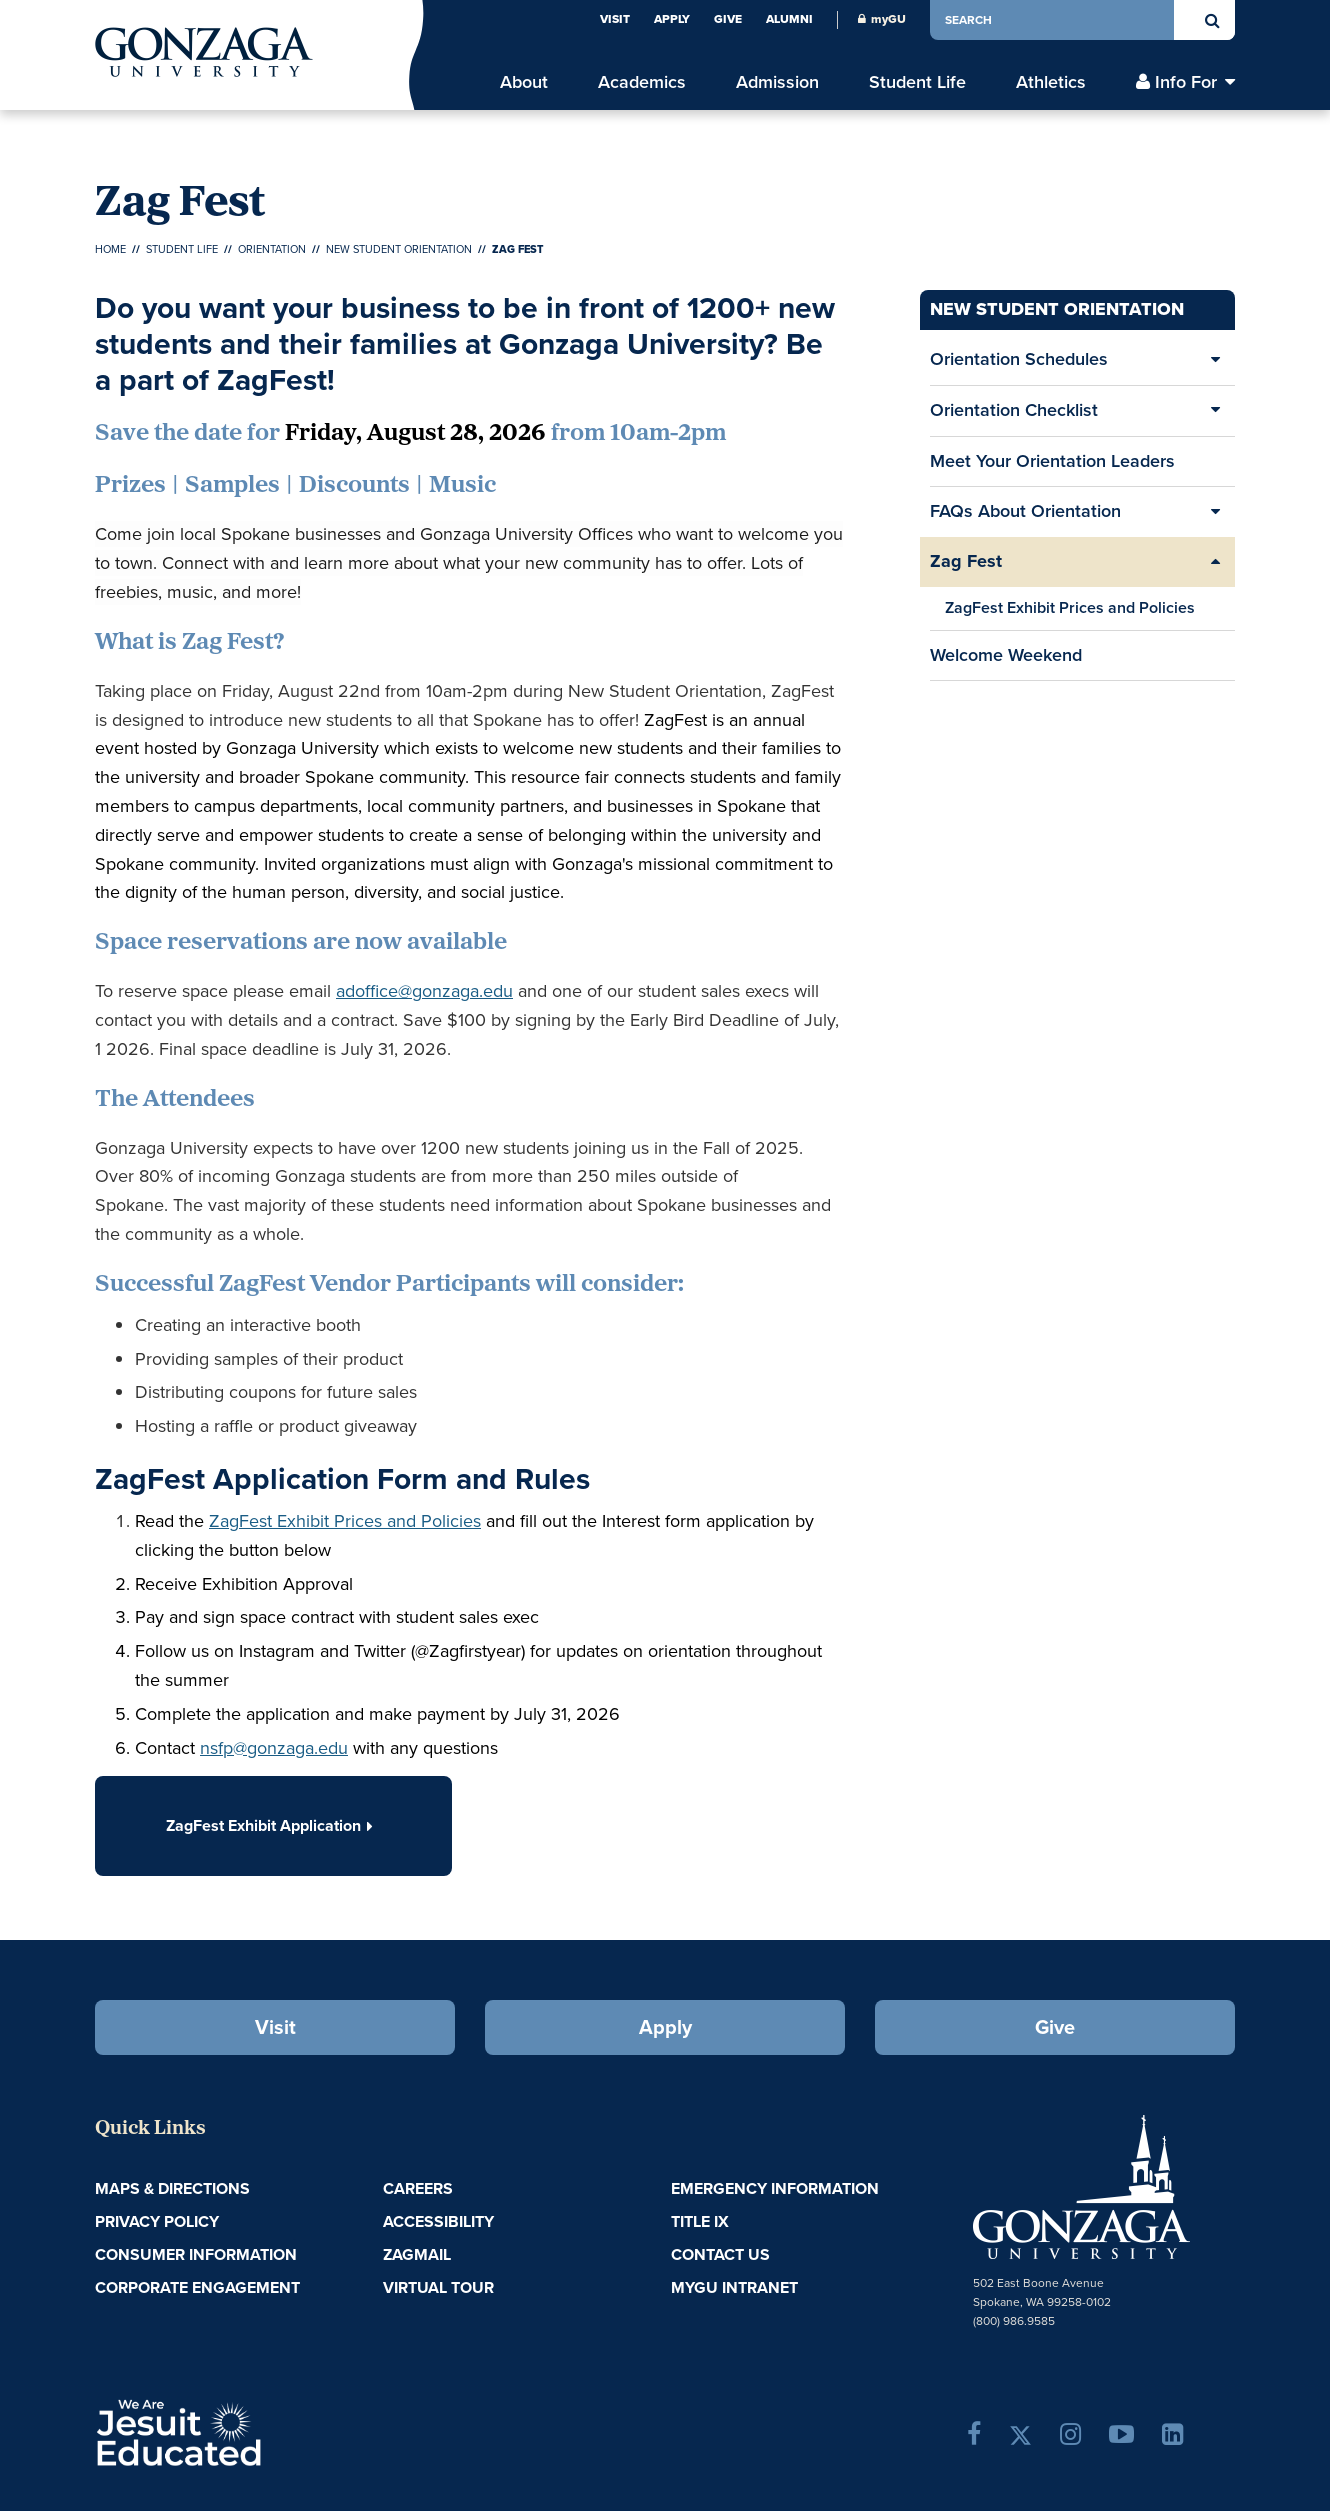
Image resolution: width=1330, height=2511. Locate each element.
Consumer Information (196, 2254)
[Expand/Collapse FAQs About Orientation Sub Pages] (1215, 512)
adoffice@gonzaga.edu (424, 991)
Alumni (789, 19)
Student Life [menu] (917, 82)
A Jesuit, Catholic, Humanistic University (265, 2431)
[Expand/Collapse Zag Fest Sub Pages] (1215, 562)
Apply (672, 19)
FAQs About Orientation (1025, 511)
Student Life (182, 249)
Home (110, 249)
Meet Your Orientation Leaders (1052, 461)
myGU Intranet (734, 2287)
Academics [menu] (642, 82)
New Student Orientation (399, 249)
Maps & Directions (172, 2188)
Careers (418, 2188)
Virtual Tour (438, 2287)
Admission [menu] (777, 82)
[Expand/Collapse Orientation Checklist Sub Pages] (1215, 411)
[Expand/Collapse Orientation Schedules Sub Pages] (1215, 360)
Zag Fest (966, 561)
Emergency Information (775, 2188)
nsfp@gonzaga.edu (274, 1748)
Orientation (272, 249)
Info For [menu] (1186, 82)
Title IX (700, 2221)
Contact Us (720, 2254)
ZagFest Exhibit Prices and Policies (1070, 607)
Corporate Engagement (197, 2287)
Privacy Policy (157, 2221)
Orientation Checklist (1014, 410)
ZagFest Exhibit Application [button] (273, 1825)
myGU (882, 19)
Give (728, 19)
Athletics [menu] (1051, 82)
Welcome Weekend (1006, 655)
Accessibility (438, 2221)
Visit (615, 19)
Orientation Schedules (1019, 359)
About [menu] (524, 82)
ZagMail (417, 2254)
